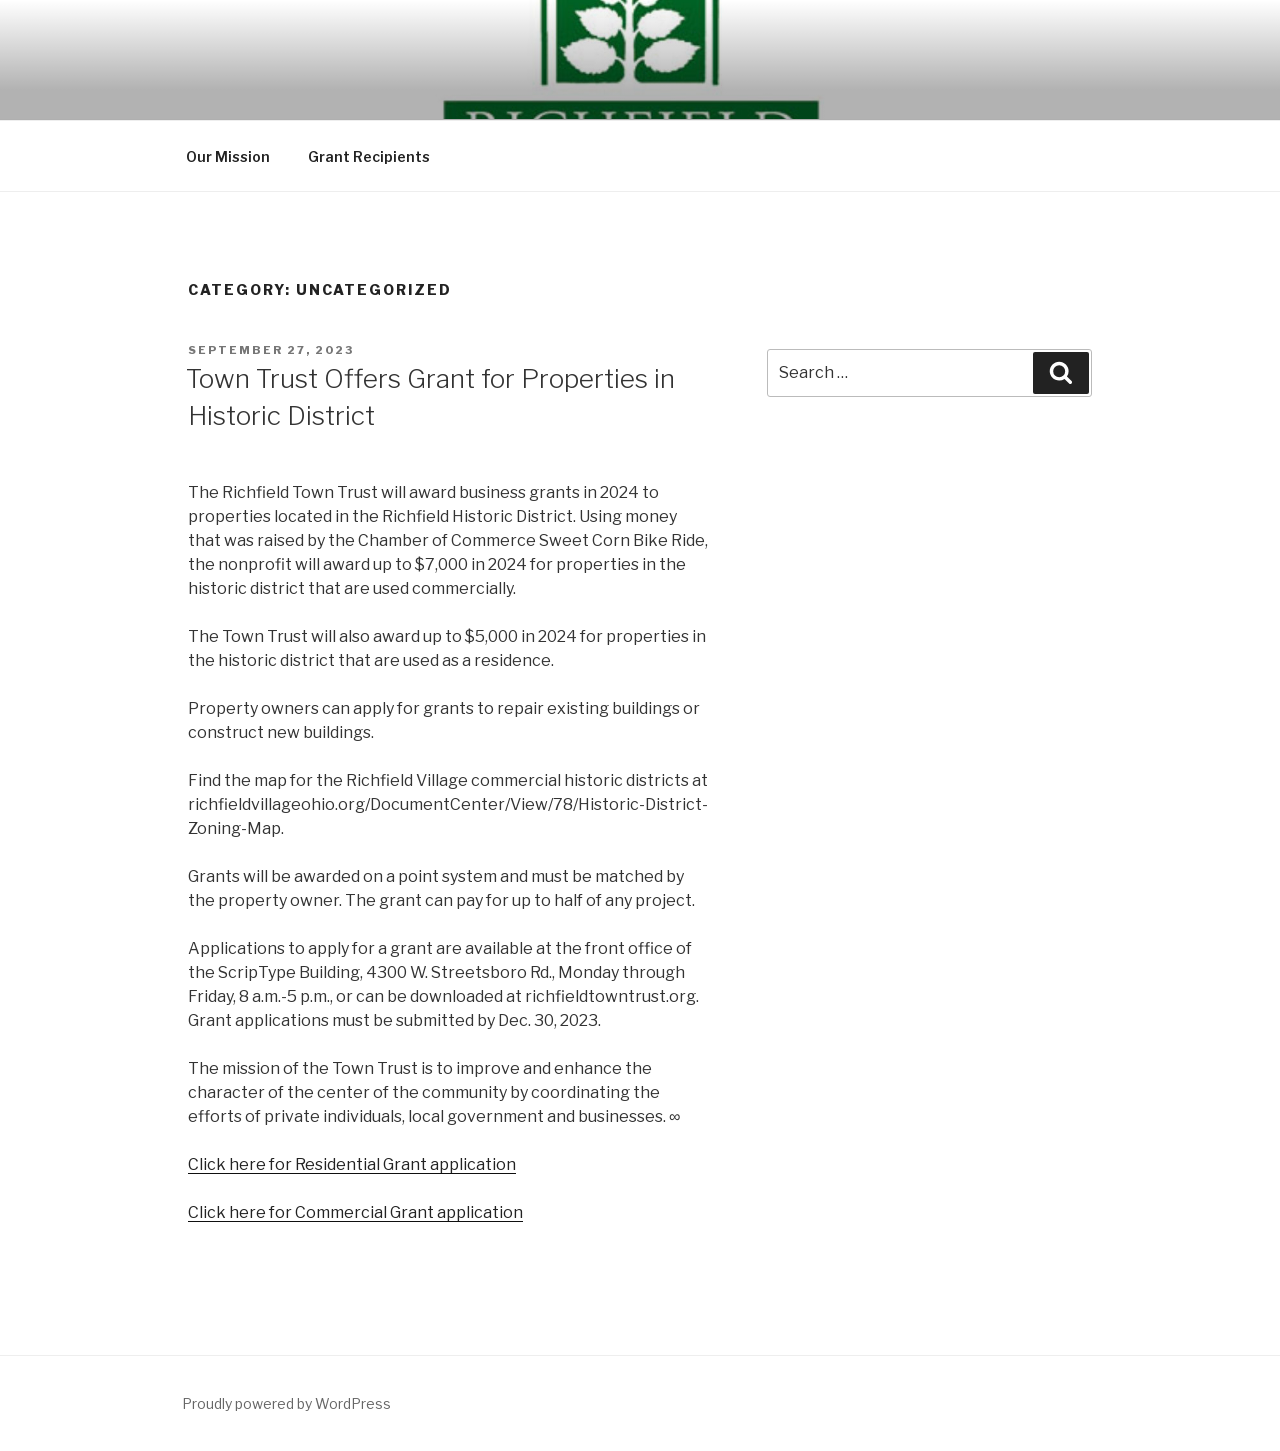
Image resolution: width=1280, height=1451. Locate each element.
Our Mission (228, 156)
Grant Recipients (369, 156)
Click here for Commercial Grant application (355, 1212)
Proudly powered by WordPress (286, 1403)
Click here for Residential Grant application (352, 1164)
